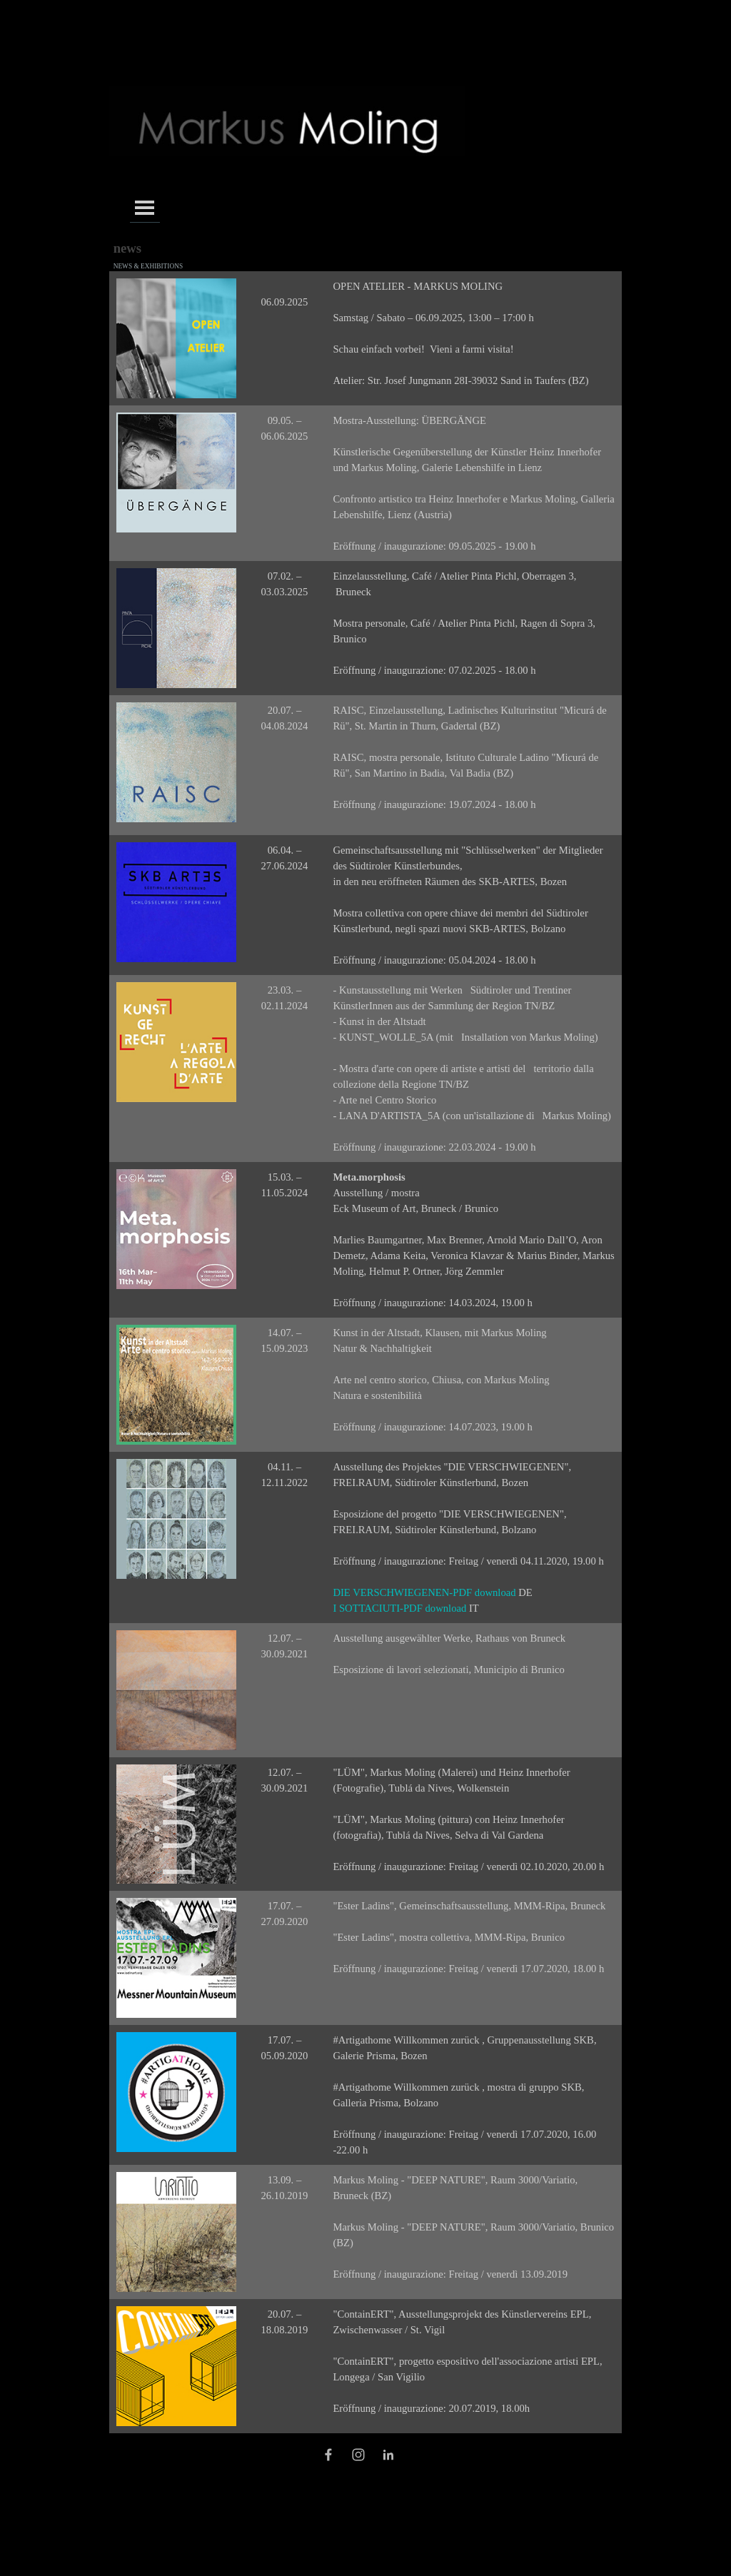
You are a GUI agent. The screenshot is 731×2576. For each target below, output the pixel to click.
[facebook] (328, 2455)
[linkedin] (388, 2455)
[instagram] (358, 2455)
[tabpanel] (285, 294)
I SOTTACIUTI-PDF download (401, 1608)
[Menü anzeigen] (144, 207)
